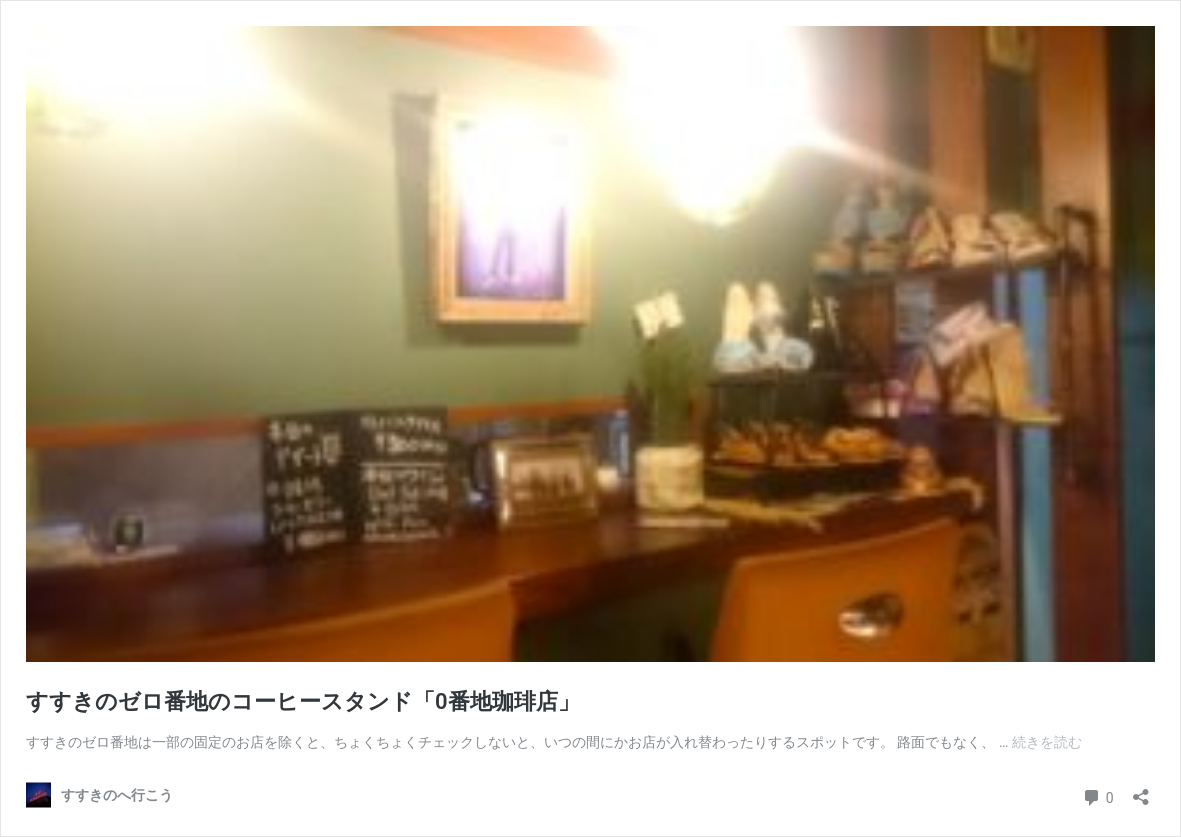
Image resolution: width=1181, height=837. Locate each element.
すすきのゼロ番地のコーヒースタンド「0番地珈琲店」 (303, 701)
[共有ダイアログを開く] (1141, 790)
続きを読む (1047, 742)
